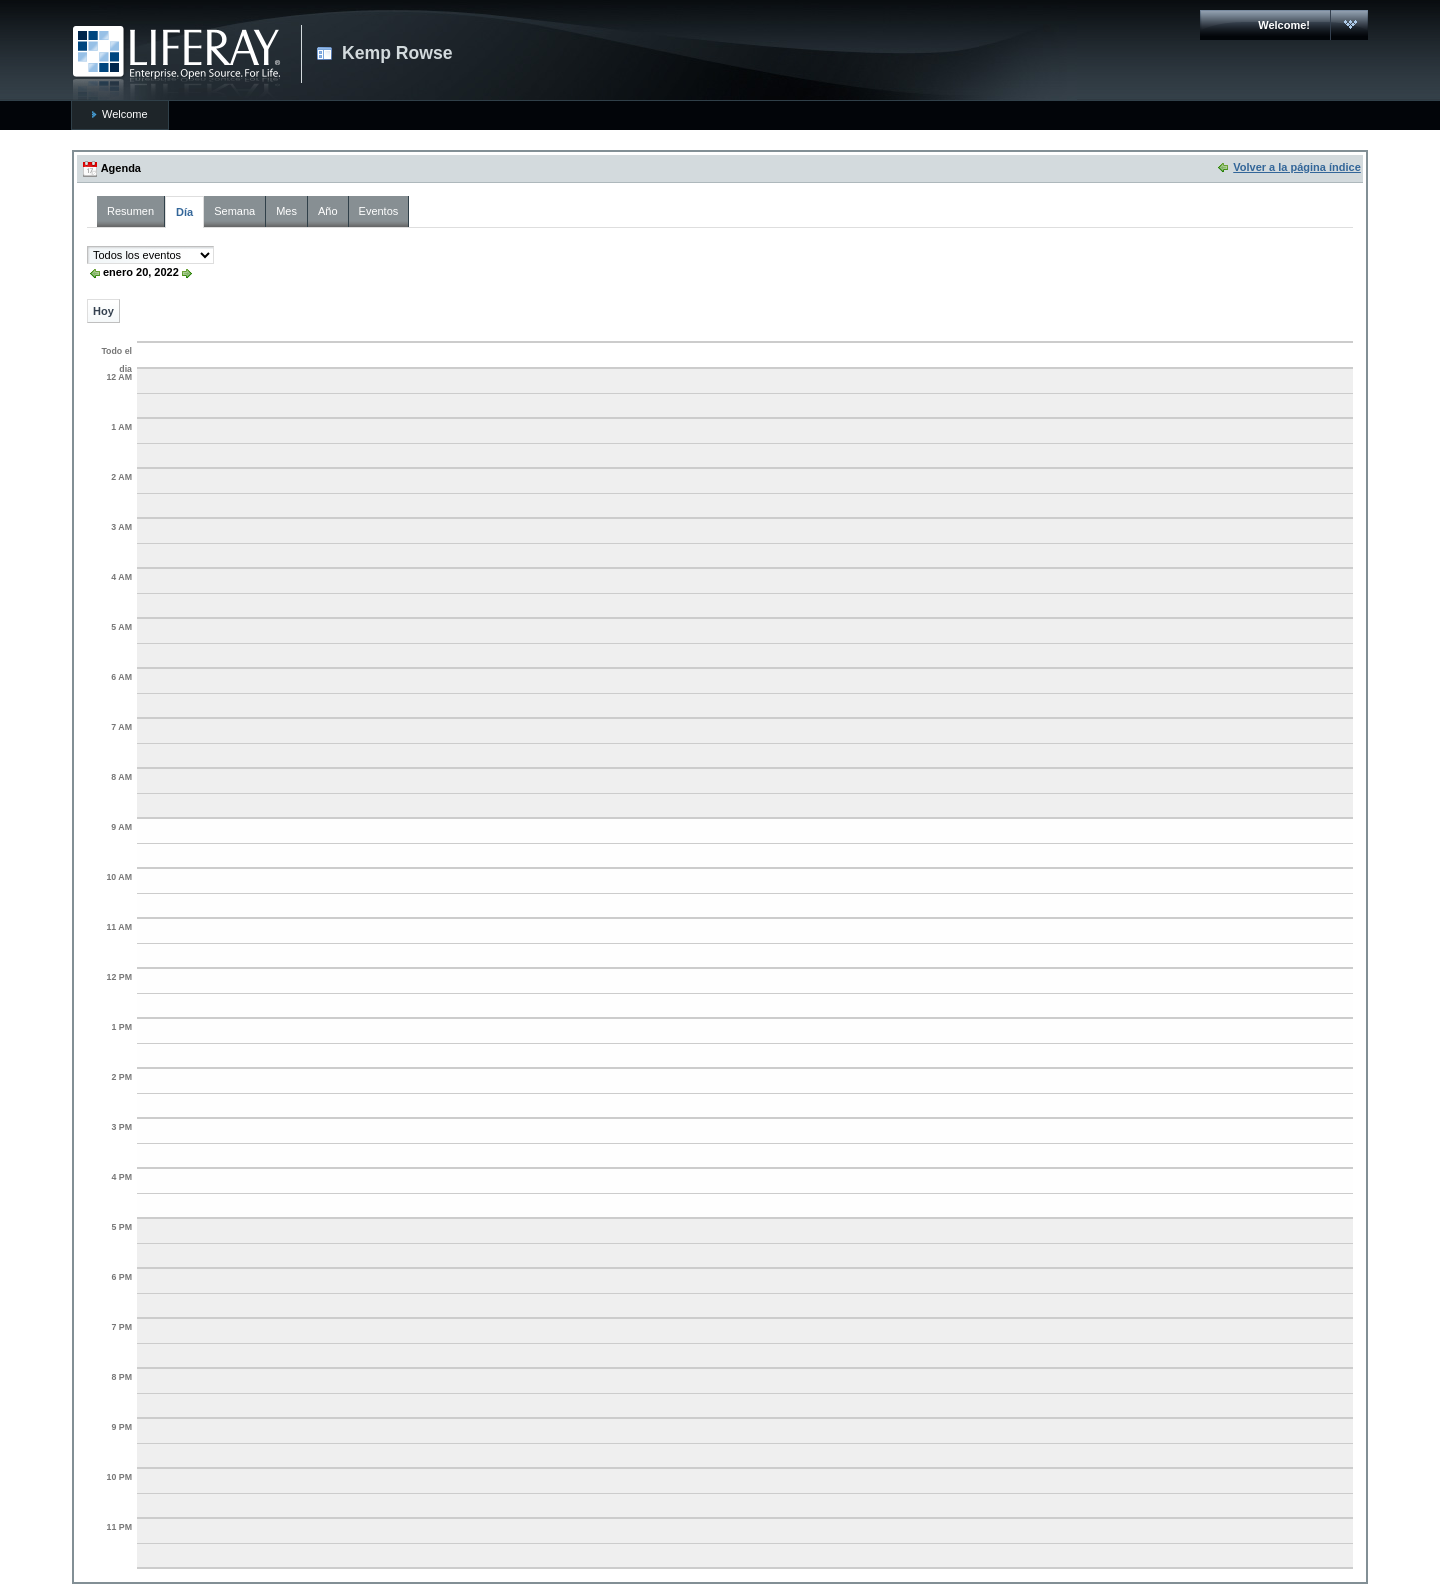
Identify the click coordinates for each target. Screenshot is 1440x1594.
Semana (234, 211)
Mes (286, 211)
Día (184, 212)
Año (328, 211)
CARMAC (176, 63)
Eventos (379, 211)
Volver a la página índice (1297, 167)
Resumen (130, 211)
